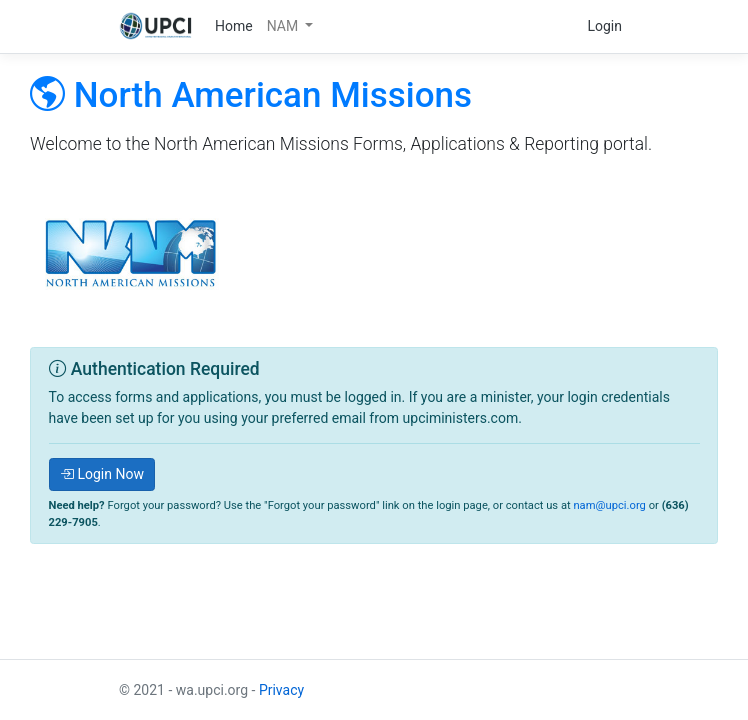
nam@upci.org (609, 505)
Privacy (281, 690)
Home (234, 26)
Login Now (102, 474)
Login (604, 26)
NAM (284, 26)
